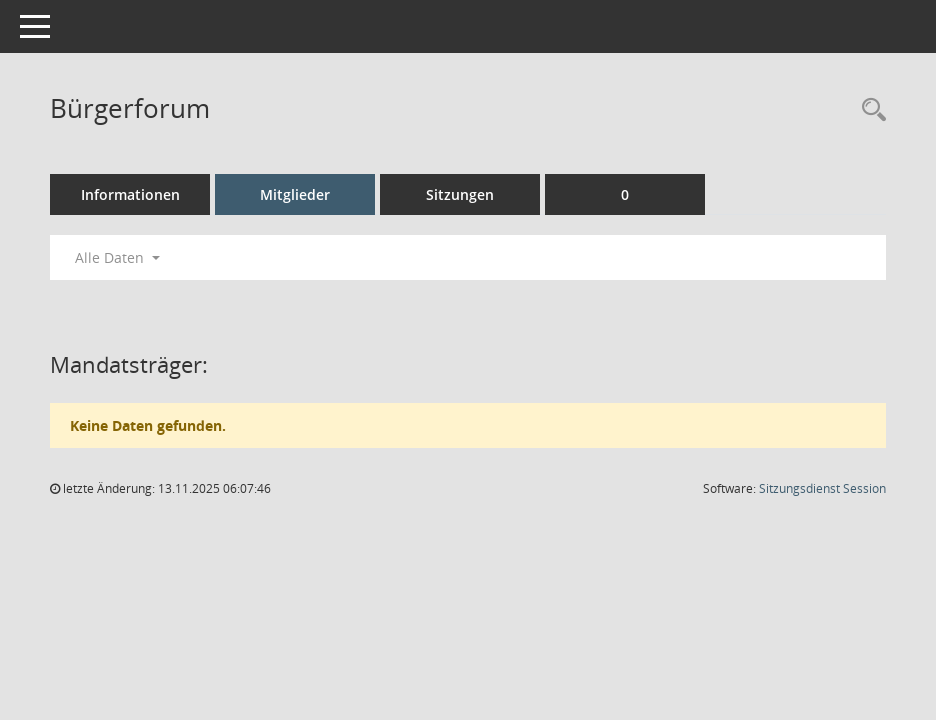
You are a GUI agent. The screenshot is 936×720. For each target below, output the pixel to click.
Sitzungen (460, 194)
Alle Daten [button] (117, 257)
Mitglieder (295, 194)
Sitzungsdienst (822, 488)
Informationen (130, 194)
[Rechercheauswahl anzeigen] (869, 110)
